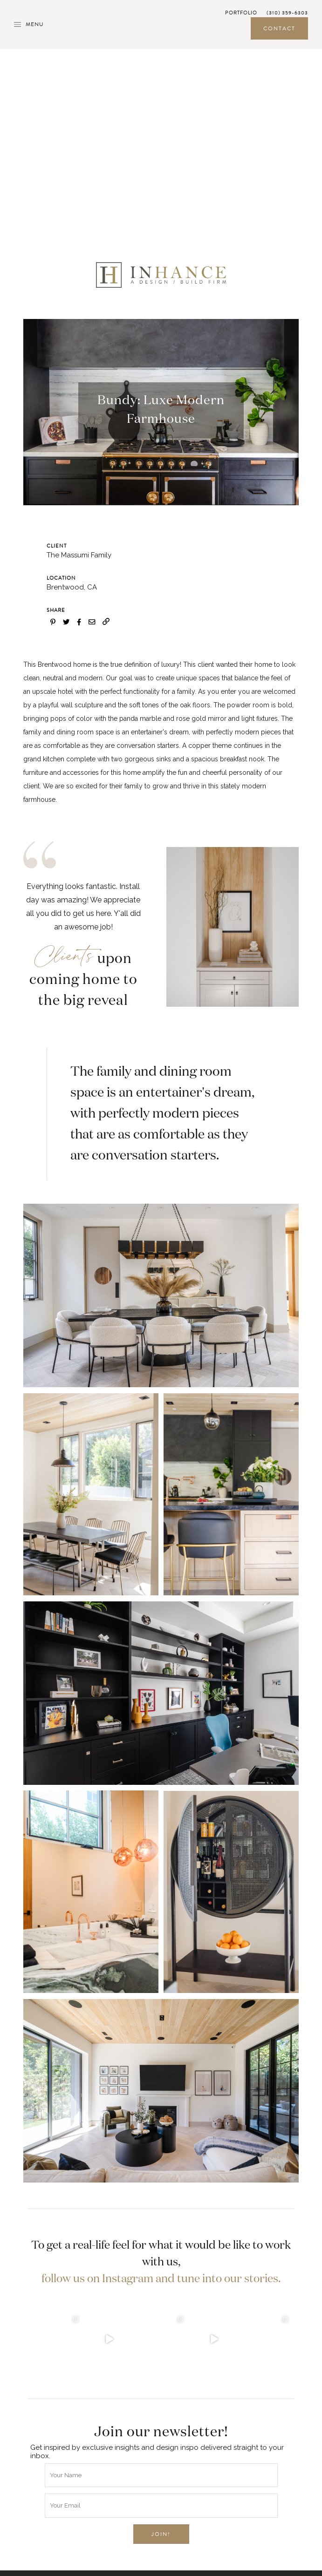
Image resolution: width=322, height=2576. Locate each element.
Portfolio (241, 13)
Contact (279, 28)
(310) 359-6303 (287, 13)
